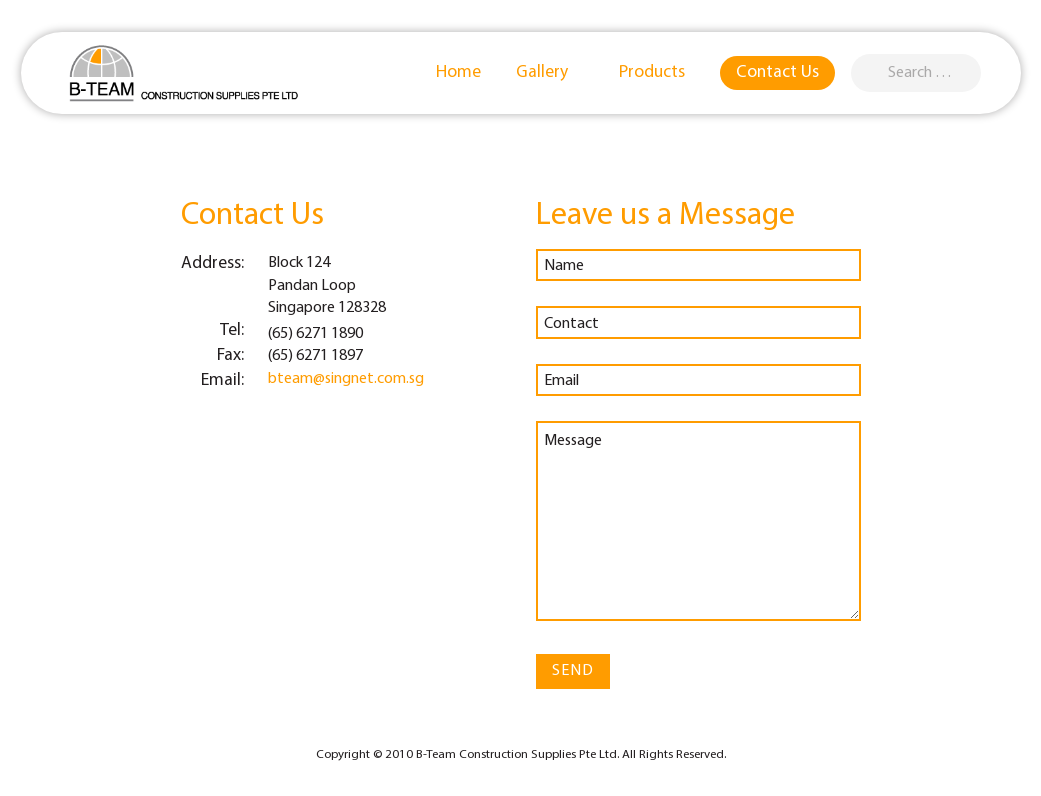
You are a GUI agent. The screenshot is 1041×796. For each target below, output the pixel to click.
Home (458, 72)
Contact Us (777, 72)
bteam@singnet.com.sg (346, 379)
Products (661, 72)
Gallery (551, 72)
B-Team (184, 73)
